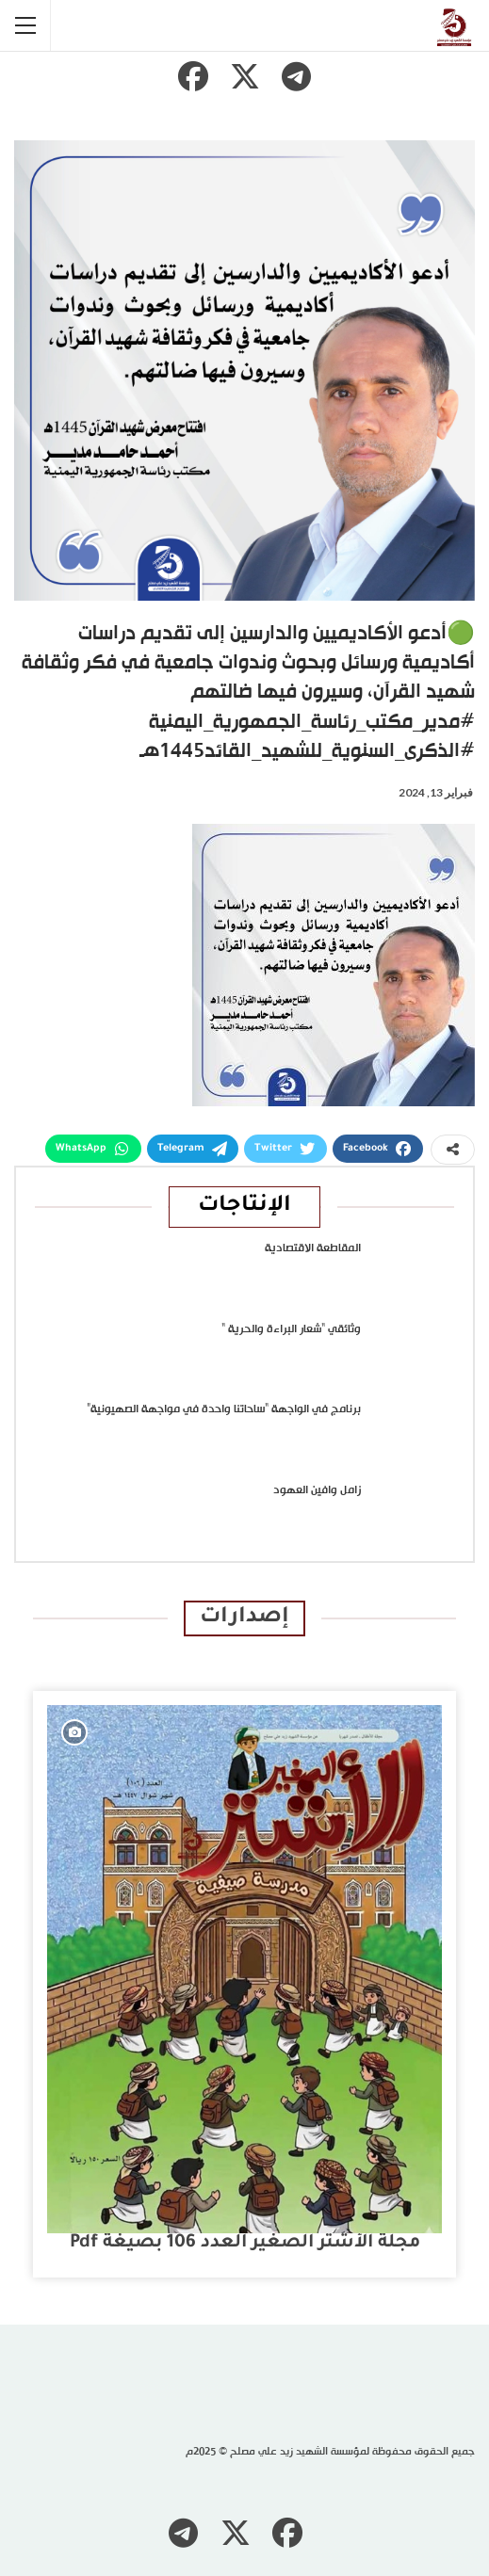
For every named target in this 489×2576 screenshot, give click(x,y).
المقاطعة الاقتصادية (313, 1248)
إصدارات (244, 1618)
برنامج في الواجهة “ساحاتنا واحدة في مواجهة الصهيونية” (224, 1409)
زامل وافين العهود (317, 1490)
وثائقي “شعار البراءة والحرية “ (291, 1329)
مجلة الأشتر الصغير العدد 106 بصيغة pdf (245, 2243)
